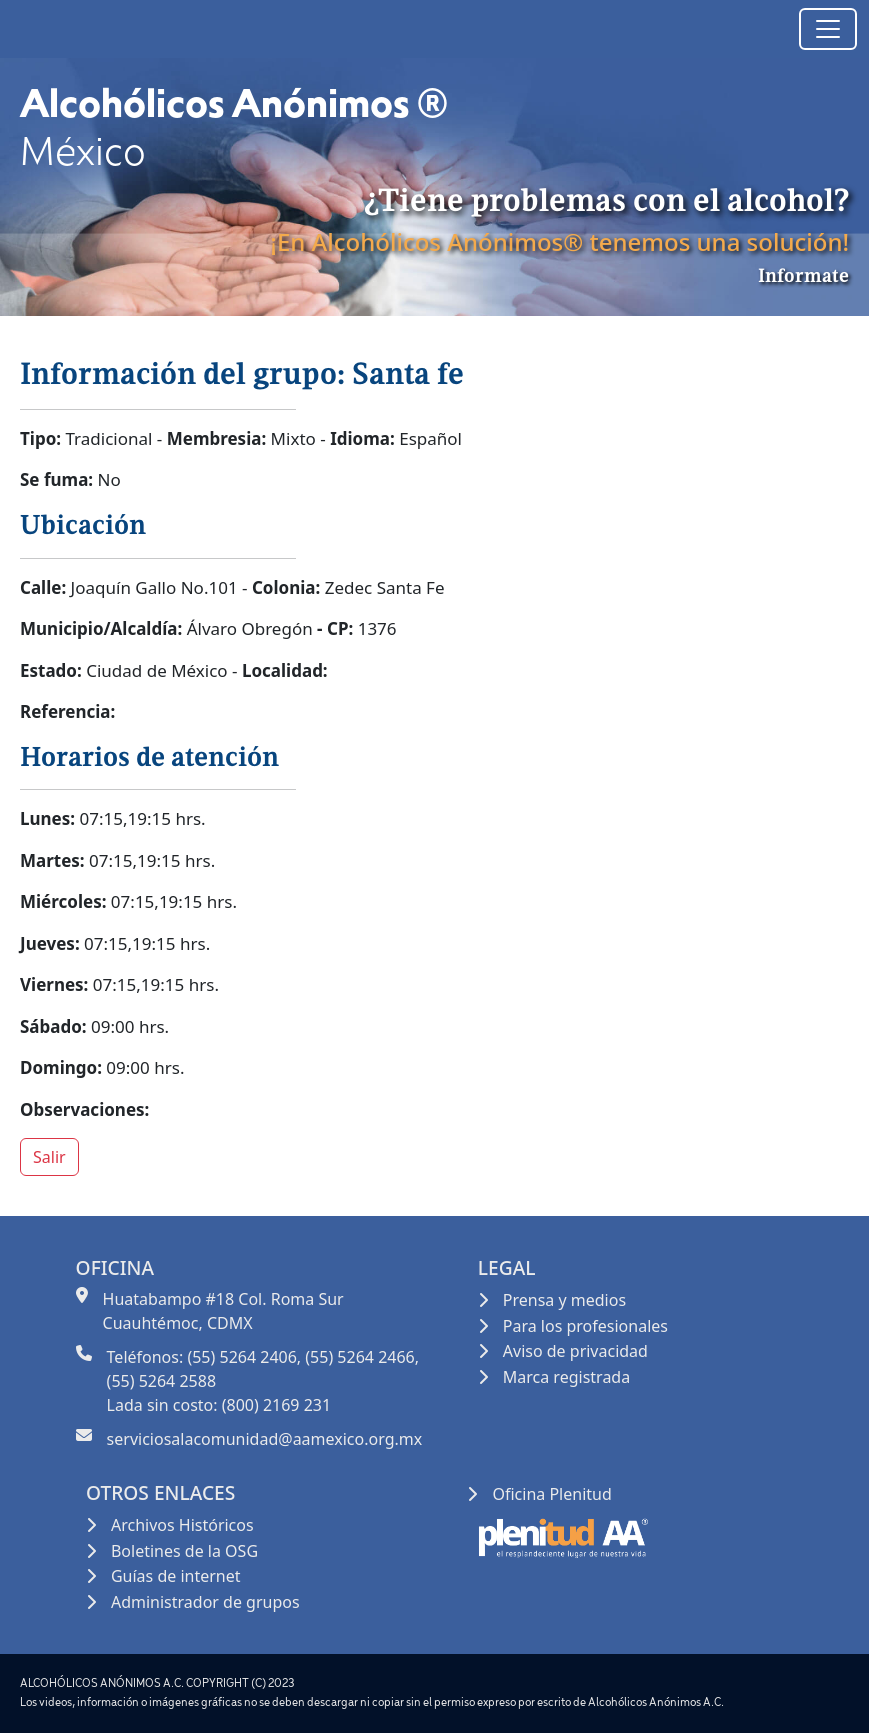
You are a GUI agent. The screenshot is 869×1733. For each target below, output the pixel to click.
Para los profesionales (585, 1326)
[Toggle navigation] (828, 29)
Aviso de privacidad (575, 1351)
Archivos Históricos (182, 1525)
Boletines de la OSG (184, 1551)
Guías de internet (176, 1576)
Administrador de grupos (205, 1602)
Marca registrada (566, 1377)
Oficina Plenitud (551, 1494)
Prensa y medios (564, 1300)
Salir (49, 1157)
